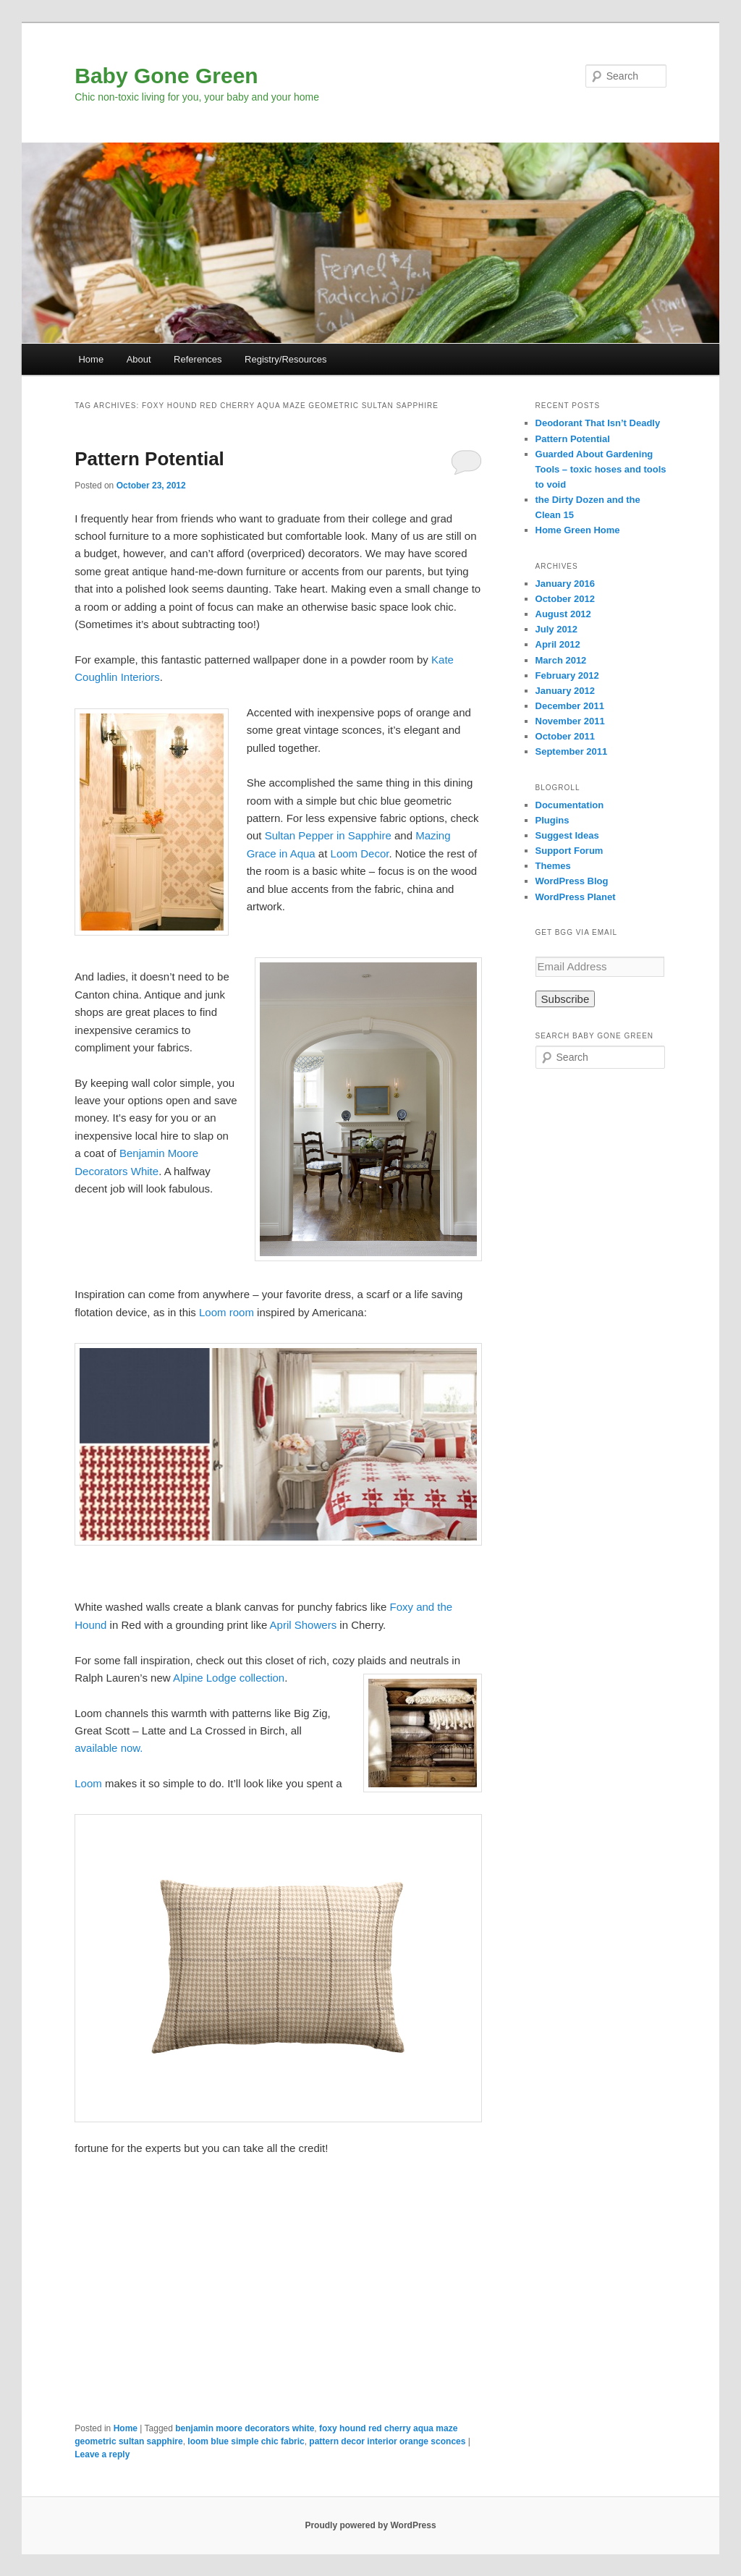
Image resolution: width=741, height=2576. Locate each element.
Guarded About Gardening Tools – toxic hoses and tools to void (600, 469)
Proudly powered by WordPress (370, 2525)
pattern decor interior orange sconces (387, 2441)
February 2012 (567, 675)
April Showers (303, 1625)
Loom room (226, 1312)
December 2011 (569, 705)
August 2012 (563, 614)
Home (90, 359)
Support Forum (569, 850)
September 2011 (571, 751)
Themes (553, 865)
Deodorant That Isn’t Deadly (598, 423)
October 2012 (565, 598)
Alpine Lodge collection (228, 1678)
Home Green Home (577, 530)
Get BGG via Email (576, 932)
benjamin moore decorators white (244, 2428)
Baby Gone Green (166, 76)
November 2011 (570, 721)
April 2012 (557, 644)
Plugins (552, 820)
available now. (109, 1748)
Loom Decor (360, 853)
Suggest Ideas (567, 835)
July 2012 (556, 629)
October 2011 (565, 736)
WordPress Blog (572, 881)
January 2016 (565, 583)
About (139, 359)
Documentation (569, 805)
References (197, 359)
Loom (88, 1783)
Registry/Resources (285, 359)
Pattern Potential (149, 459)
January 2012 (565, 690)
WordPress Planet (575, 896)
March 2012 (561, 660)
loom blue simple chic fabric (245, 2441)
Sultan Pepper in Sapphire (328, 835)
